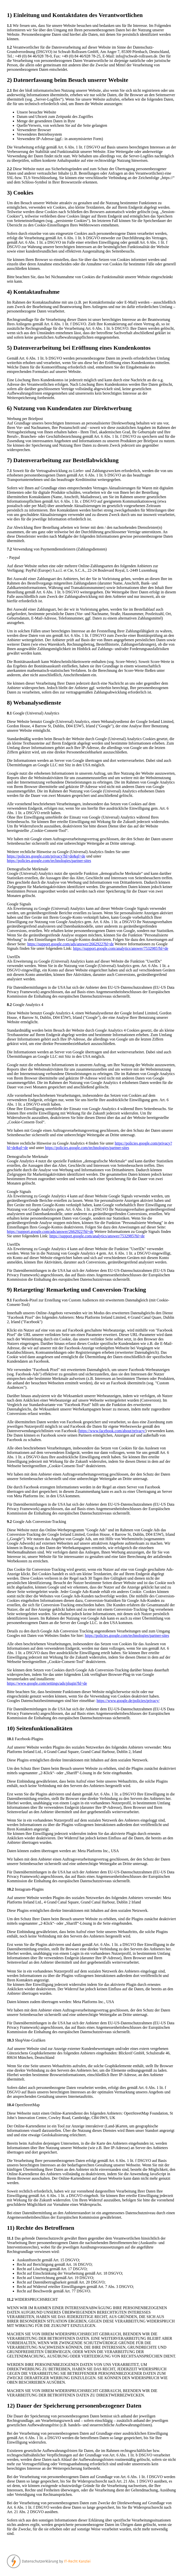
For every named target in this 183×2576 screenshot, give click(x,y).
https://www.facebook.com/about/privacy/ (112, 1431)
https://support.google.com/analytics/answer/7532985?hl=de (120, 948)
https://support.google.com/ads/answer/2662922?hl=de (70, 944)
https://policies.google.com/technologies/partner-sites (49, 861)
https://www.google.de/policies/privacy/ (128, 1701)
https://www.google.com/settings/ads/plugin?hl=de (47, 1683)
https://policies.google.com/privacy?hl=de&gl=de (46, 856)
